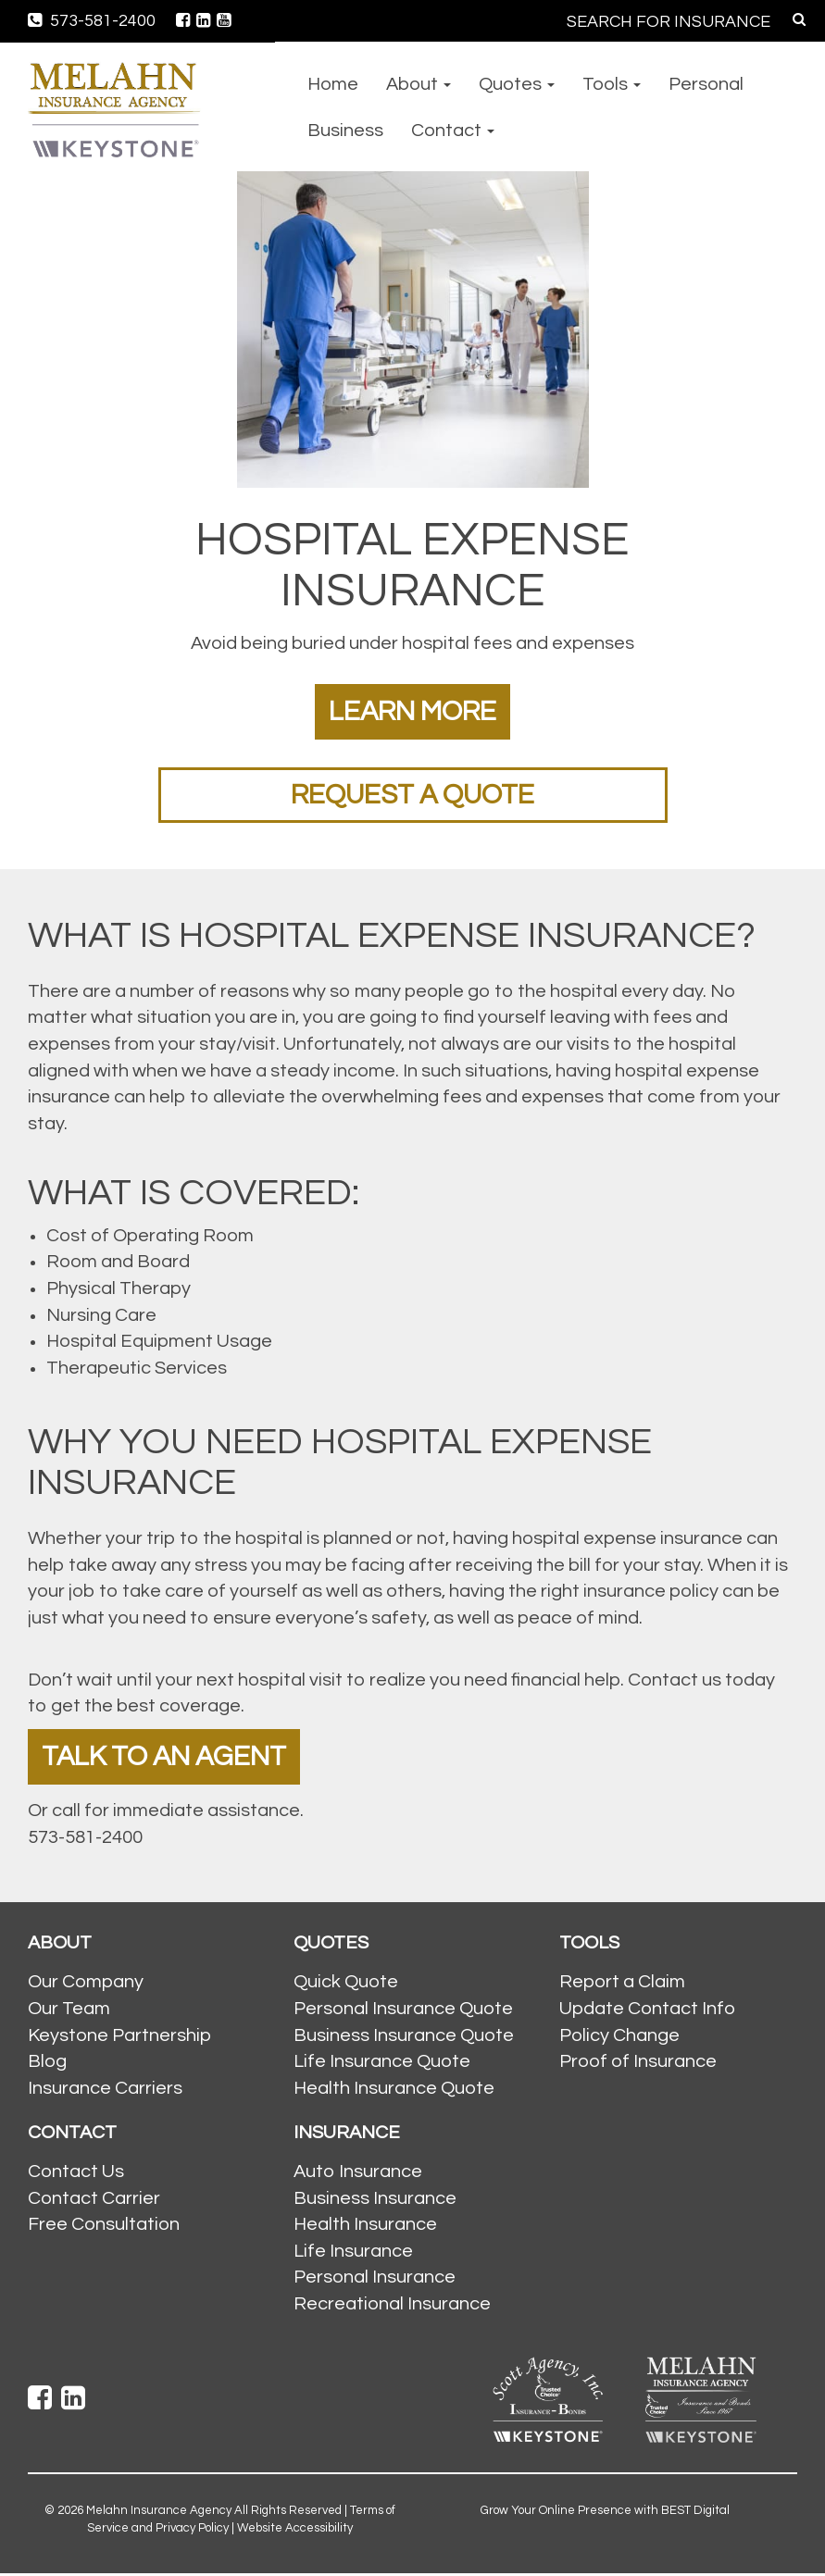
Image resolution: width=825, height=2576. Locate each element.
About (418, 84)
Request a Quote (413, 794)
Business (345, 130)
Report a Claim (622, 1984)
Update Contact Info (647, 2010)
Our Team (69, 2010)
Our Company (86, 1984)
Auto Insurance (358, 2174)
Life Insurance (353, 2253)
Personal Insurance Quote (403, 2010)
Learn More (412, 711)
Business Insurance (375, 2200)
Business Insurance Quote (404, 2037)
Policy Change (619, 2037)
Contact (452, 130)
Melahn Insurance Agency (158, 2513)
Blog (47, 2064)
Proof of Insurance (638, 2064)
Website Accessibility (295, 2529)
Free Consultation (104, 2227)
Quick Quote (346, 1984)
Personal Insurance (375, 2280)
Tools (611, 84)
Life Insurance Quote (382, 2064)
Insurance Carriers (105, 2090)
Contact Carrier (94, 2200)
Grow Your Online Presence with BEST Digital (605, 2513)
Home (332, 84)
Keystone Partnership (119, 2037)
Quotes (517, 84)
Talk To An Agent (166, 1758)
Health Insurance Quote (394, 2090)
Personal (706, 84)
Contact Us (76, 2174)
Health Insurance (365, 2227)
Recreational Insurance (392, 2305)
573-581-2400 (92, 21)
